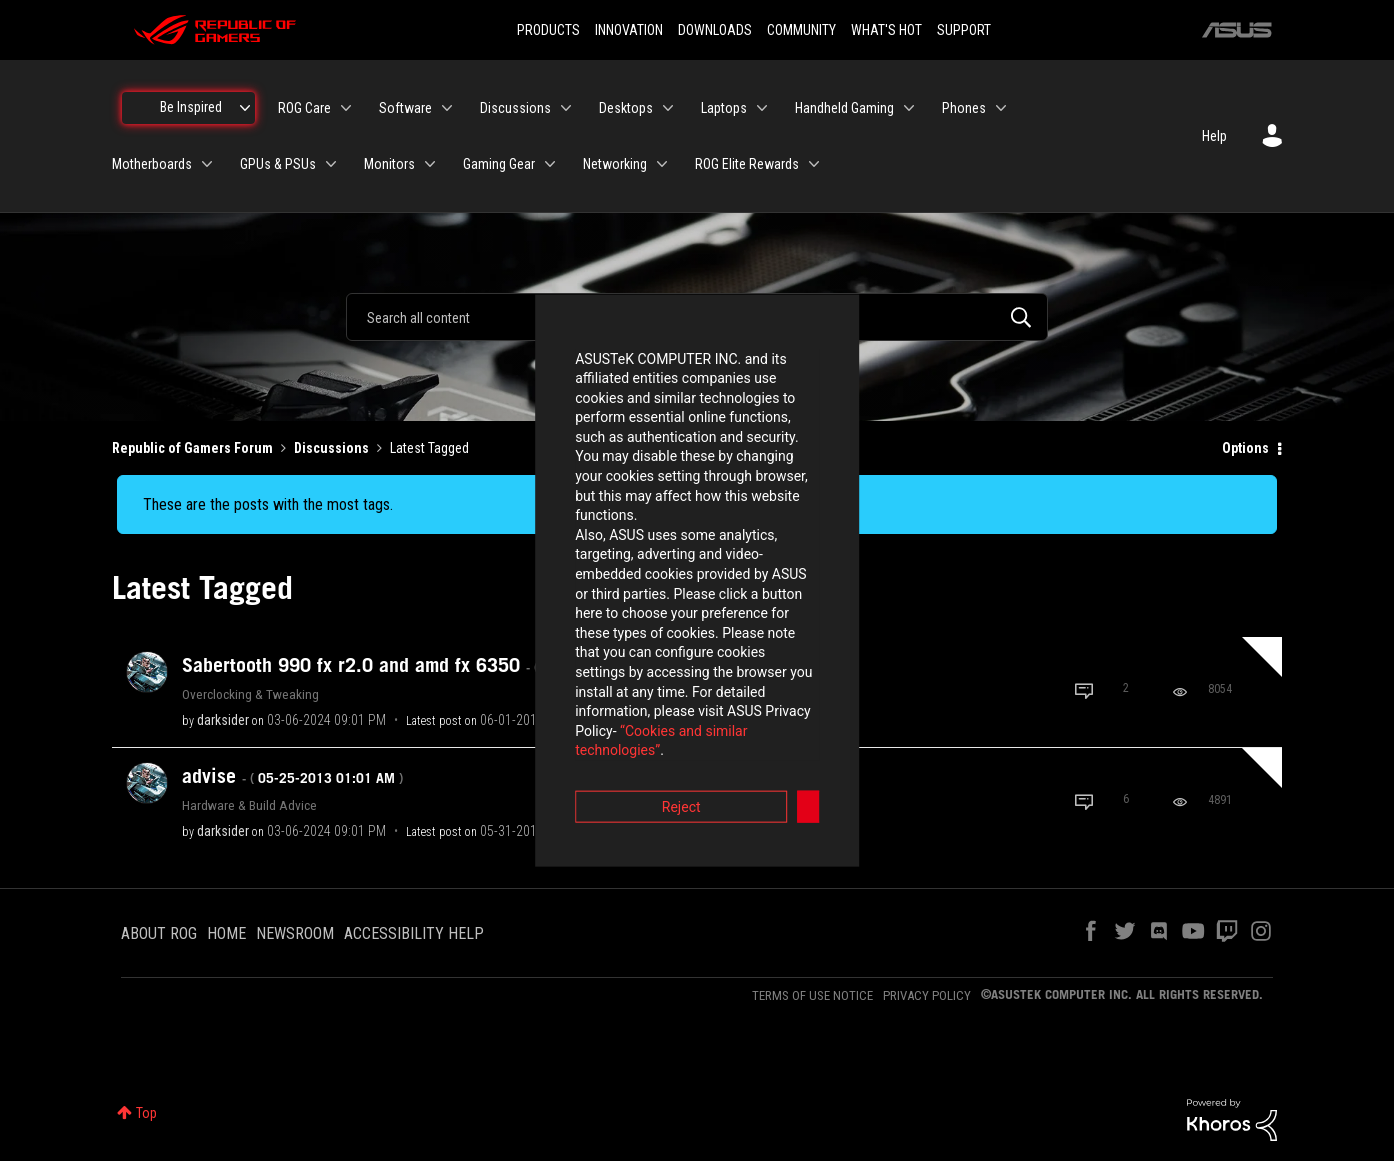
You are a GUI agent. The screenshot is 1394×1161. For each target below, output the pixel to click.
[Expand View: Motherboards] (207, 164)
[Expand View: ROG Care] (346, 108)
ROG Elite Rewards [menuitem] (747, 164)
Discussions (331, 448)
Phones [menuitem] (964, 108)
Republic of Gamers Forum (192, 448)
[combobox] (697, 317)
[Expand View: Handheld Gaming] (909, 108)
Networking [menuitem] (615, 164)
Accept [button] (808, 691)
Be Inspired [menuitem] (191, 107)
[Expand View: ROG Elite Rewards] (814, 164)
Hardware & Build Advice (249, 805)
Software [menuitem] (405, 108)
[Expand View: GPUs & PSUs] (331, 164)
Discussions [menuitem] (515, 108)
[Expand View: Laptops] (762, 108)
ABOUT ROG (159, 933)
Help (1214, 136)
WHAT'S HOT (886, 30)
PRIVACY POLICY (927, 995)
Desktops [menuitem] (626, 108)
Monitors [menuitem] (389, 164)
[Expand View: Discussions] (566, 108)
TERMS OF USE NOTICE (812, 995)
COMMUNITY (801, 30)
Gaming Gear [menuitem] (499, 164)
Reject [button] (586, 691)
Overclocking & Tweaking (250, 694)
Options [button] (1245, 448)
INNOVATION (629, 30)
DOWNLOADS (715, 30)
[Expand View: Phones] (1001, 108)
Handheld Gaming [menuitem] (844, 108)
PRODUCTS (548, 30)
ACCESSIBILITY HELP (414, 933)
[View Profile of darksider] (223, 720)
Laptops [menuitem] (724, 108)
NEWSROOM (295, 933)
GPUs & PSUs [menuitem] (278, 164)
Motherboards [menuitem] (152, 164)
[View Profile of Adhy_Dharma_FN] (667, 831)
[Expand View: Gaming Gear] (550, 164)
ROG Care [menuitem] (304, 108)
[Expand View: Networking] (662, 164)
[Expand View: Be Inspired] (245, 108)
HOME (226, 933)
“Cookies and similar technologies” (566, 635)
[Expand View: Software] (447, 108)
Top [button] (146, 1113)
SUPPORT (964, 30)
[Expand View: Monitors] (430, 164)
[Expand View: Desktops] (668, 108)
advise (292, 776)
